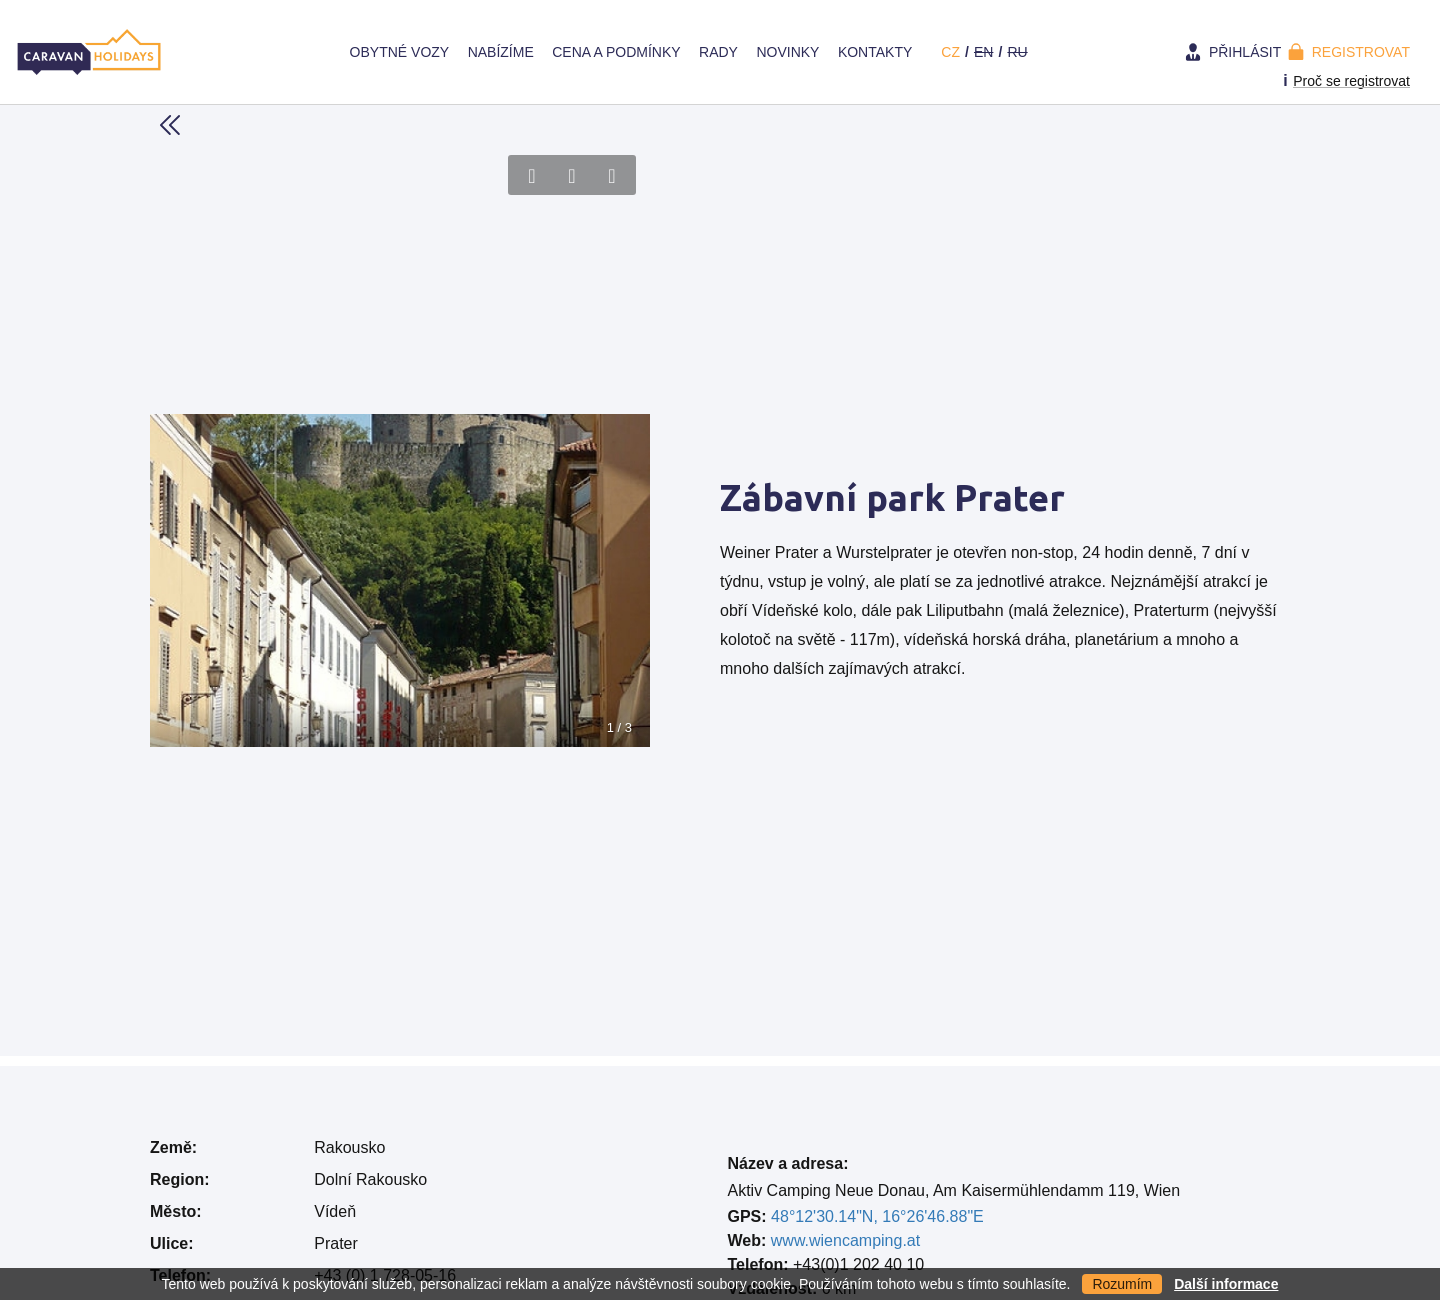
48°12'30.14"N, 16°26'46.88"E (877, 1216)
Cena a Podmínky (616, 52)
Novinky (787, 52)
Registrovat (1361, 52)
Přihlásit (1245, 52)
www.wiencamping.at (845, 1240)
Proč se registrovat (1351, 81)
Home (321, 52)
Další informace (1226, 1284)
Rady (718, 52)
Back (170, 125)
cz (950, 52)
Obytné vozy (400, 52)
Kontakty (875, 52)
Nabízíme (501, 52)
